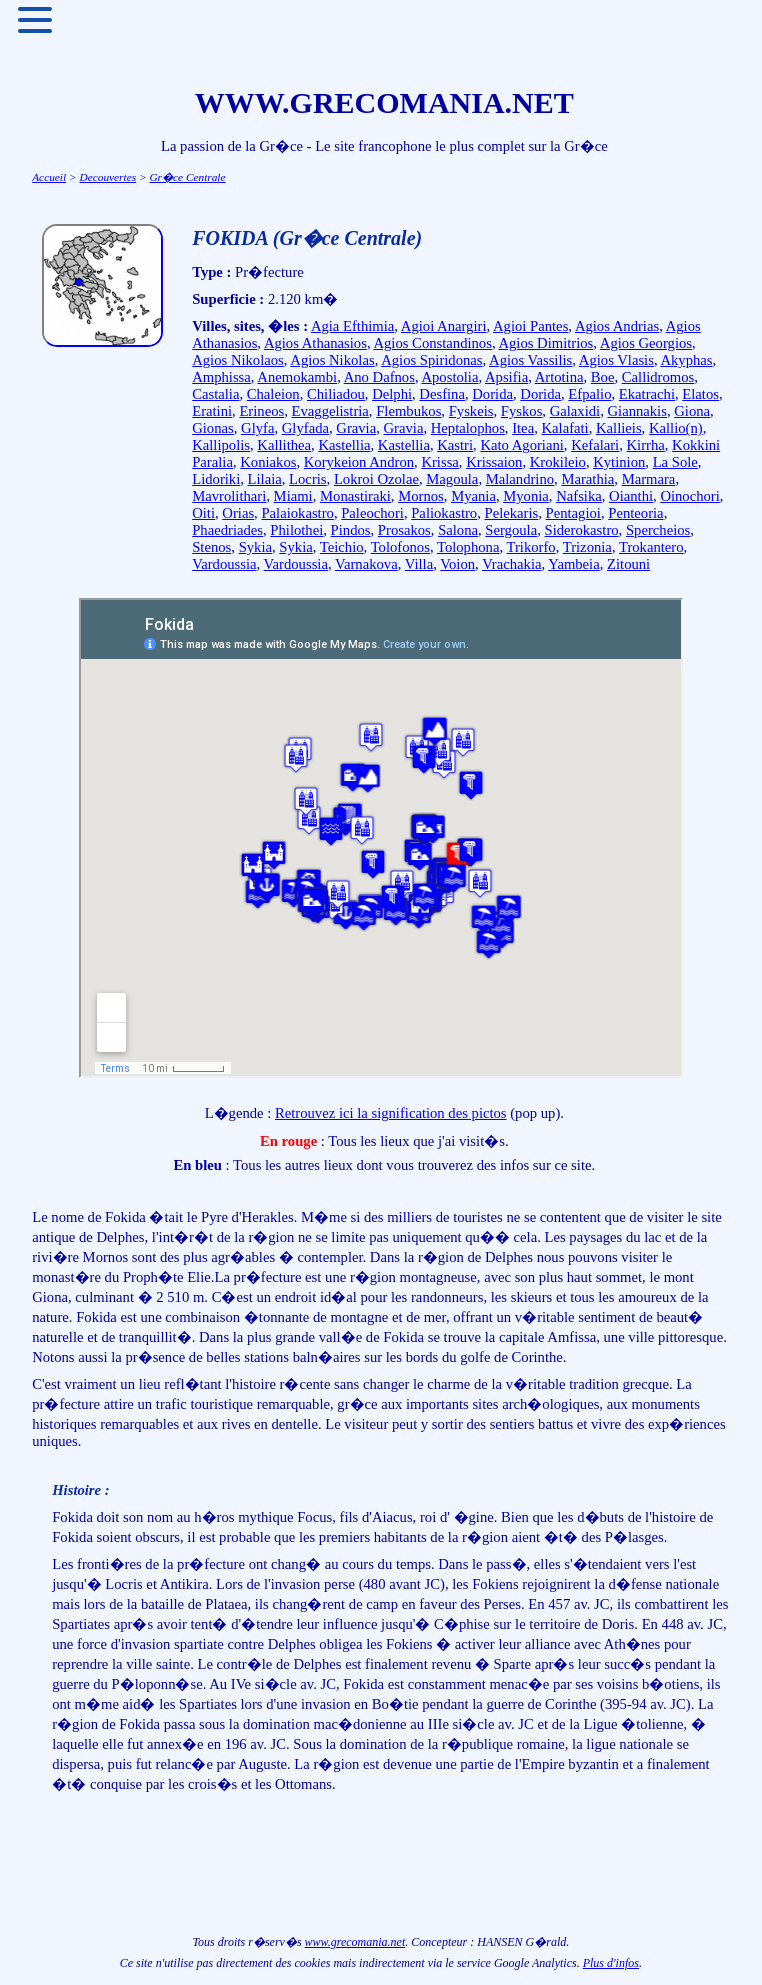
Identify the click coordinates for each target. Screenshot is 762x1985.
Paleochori (372, 513)
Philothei (296, 530)
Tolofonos (400, 547)
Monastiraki (355, 496)
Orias (238, 513)
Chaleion (273, 394)
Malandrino (520, 479)
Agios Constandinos (432, 343)
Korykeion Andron (359, 462)
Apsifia (506, 377)
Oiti (203, 513)
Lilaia (265, 479)
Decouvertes (107, 177)
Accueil (49, 177)
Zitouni (628, 564)
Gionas (213, 428)
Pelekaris (512, 513)
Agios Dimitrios (545, 343)
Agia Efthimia (352, 326)
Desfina (442, 394)
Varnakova (366, 564)
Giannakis (636, 411)
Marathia (587, 479)
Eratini (212, 411)
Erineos (261, 411)
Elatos (700, 394)
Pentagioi (573, 513)
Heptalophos (468, 428)
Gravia (356, 428)
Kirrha (646, 445)
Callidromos (658, 377)
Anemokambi (297, 377)
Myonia (526, 496)
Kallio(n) (676, 428)
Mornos (421, 496)
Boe (603, 377)
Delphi (392, 394)
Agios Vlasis (616, 360)
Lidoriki (216, 479)
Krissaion (494, 462)
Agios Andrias (617, 326)
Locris (307, 479)
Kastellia (344, 445)
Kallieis (619, 428)
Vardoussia (224, 564)
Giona (692, 411)
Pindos (351, 530)
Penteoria (635, 513)
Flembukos (408, 411)
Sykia (255, 547)
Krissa (439, 462)
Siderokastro (582, 530)
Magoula (452, 479)
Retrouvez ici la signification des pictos (391, 1113)
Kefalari (595, 445)
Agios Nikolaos (238, 360)
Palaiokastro (297, 513)
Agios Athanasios (315, 343)
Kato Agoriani (521, 445)
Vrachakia (511, 564)
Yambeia (573, 564)
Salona (458, 530)
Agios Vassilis (530, 360)
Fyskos (522, 411)
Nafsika (579, 496)
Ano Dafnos (379, 377)
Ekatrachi (647, 394)
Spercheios (658, 530)
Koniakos (268, 462)
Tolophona (468, 547)
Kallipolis (221, 445)
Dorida (492, 394)
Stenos (211, 547)
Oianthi (631, 496)
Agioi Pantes (530, 326)
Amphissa (221, 377)
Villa (419, 564)
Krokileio (558, 462)
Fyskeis (471, 411)
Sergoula (511, 530)
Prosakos (404, 530)
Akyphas (686, 360)
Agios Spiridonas (431, 360)
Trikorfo (531, 547)
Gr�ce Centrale (187, 177)
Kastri (455, 445)
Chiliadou (336, 394)
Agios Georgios (646, 343)
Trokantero (651, 547)
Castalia (215, 394)
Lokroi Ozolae (376, 479)
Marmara (649, 479)
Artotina (559, 377)
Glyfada (305, 428)
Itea (523, 428)
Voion (457, 564)
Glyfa (257, 428)
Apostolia (449, 377)
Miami (293, 496)
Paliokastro (444, 513)
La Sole (675, 462)
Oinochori (689, 496)
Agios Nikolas (332, 360)
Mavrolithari (229, 496)
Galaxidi (575, 411)
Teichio (342, 547)
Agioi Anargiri (444, 326)
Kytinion (619, 462)
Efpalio (589, 394)
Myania (473, 496)
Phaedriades (227, 530)
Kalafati (564, 428)
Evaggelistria (330, 411)
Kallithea (284, 445)
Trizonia (587, 547)
